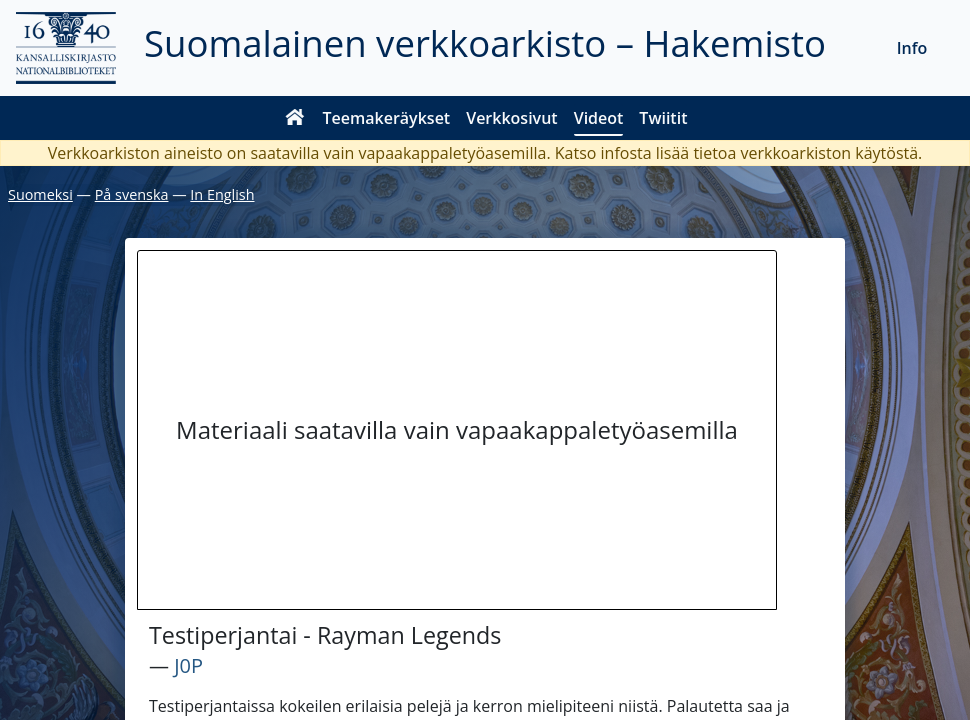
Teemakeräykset (387, 118)
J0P (188, 665)
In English (222, 194)
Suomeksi (40, 194)
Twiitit (663, 118)
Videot (599, 118)
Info (912, 48)
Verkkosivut (511, 118)
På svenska (132, 194)
